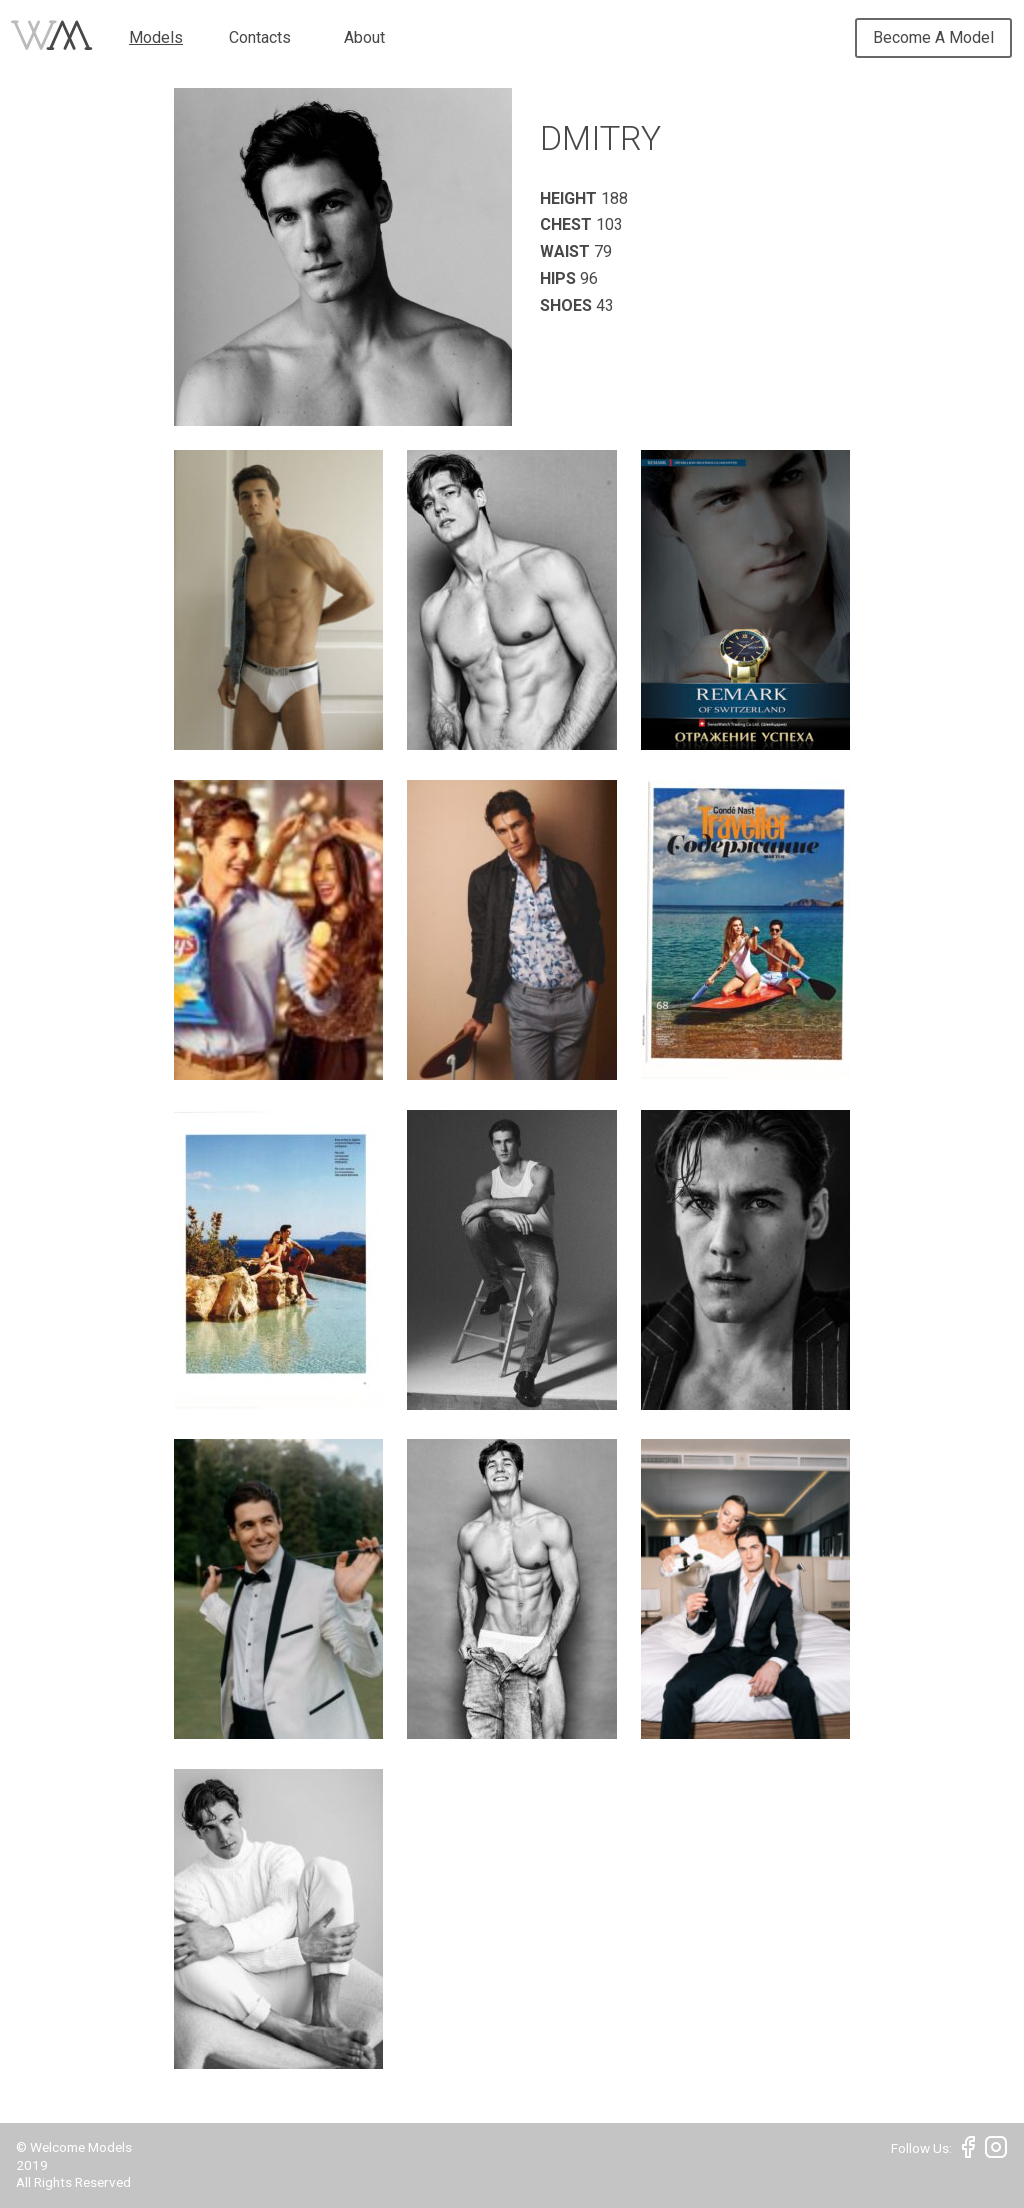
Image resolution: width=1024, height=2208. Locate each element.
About (364, 37)
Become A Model (933, 37)
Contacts (260, 37)
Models (156, 37)
